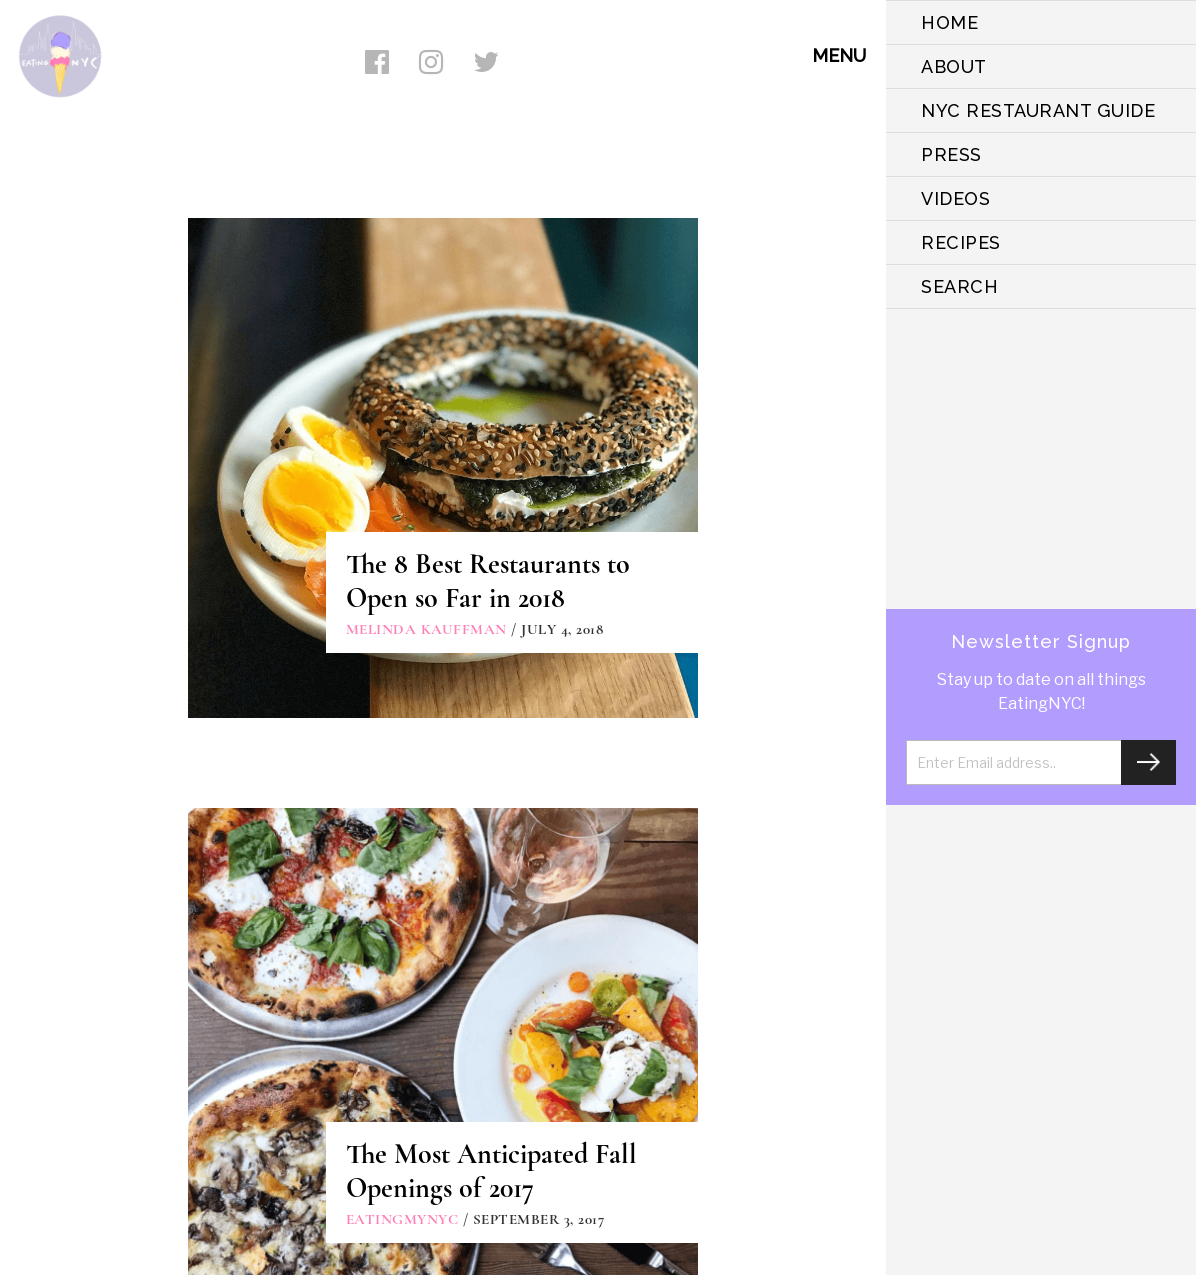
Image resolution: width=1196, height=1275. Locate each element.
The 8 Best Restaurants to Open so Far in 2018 (488, 581)
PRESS (951, 154)
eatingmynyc (402, 1219)
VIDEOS (955, 198)
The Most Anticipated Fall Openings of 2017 (491, 1171)
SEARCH (959, 286)
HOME (949, 22)
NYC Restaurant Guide (1038, 110)
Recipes (961, 242)
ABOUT (954, 66)
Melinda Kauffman (426, 629)
